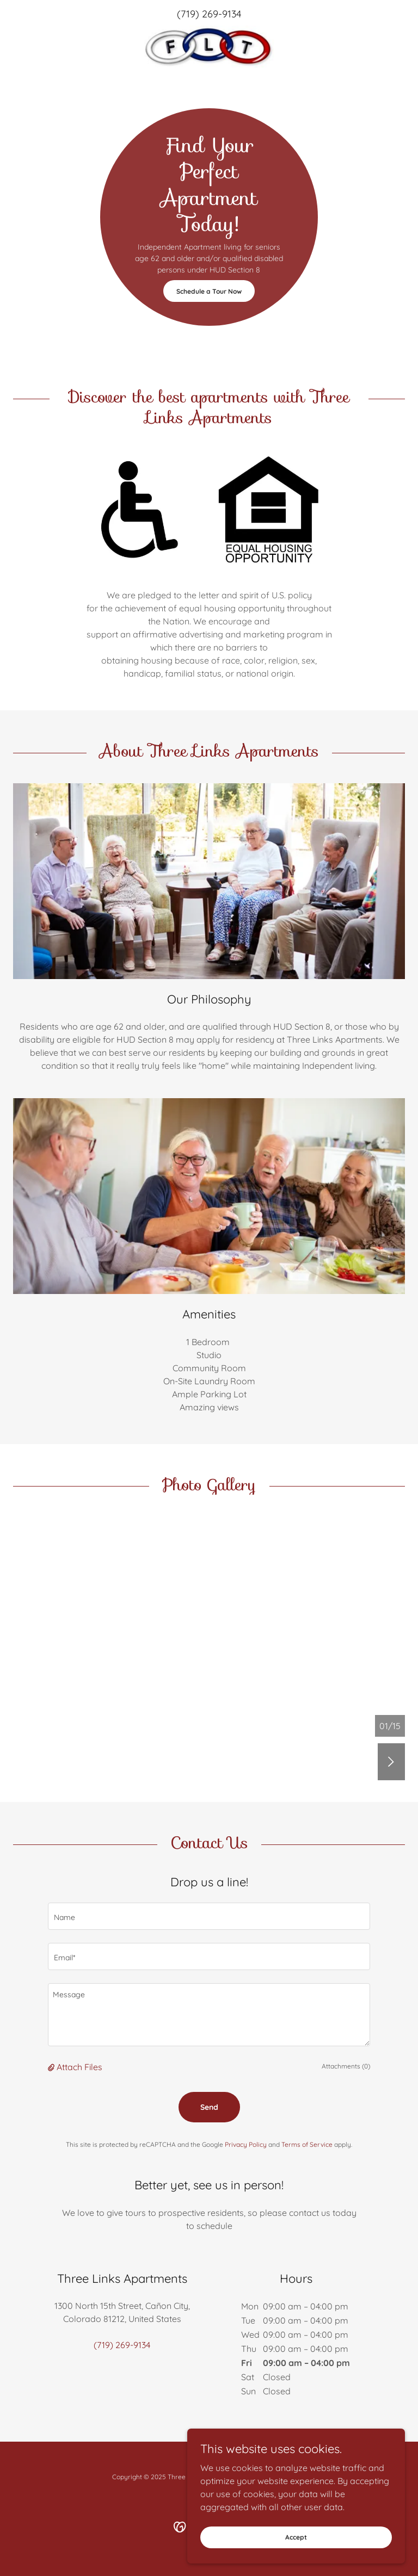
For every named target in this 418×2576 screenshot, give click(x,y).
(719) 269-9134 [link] (209, 14)
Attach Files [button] (79, 2066)
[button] (52, 2066)
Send (209, 2107)
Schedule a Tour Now (209, 291)
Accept (296, 2537)
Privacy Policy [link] (246, 2144)
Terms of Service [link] (307, 2144)
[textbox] (209, 1916)
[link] (209, 47)
